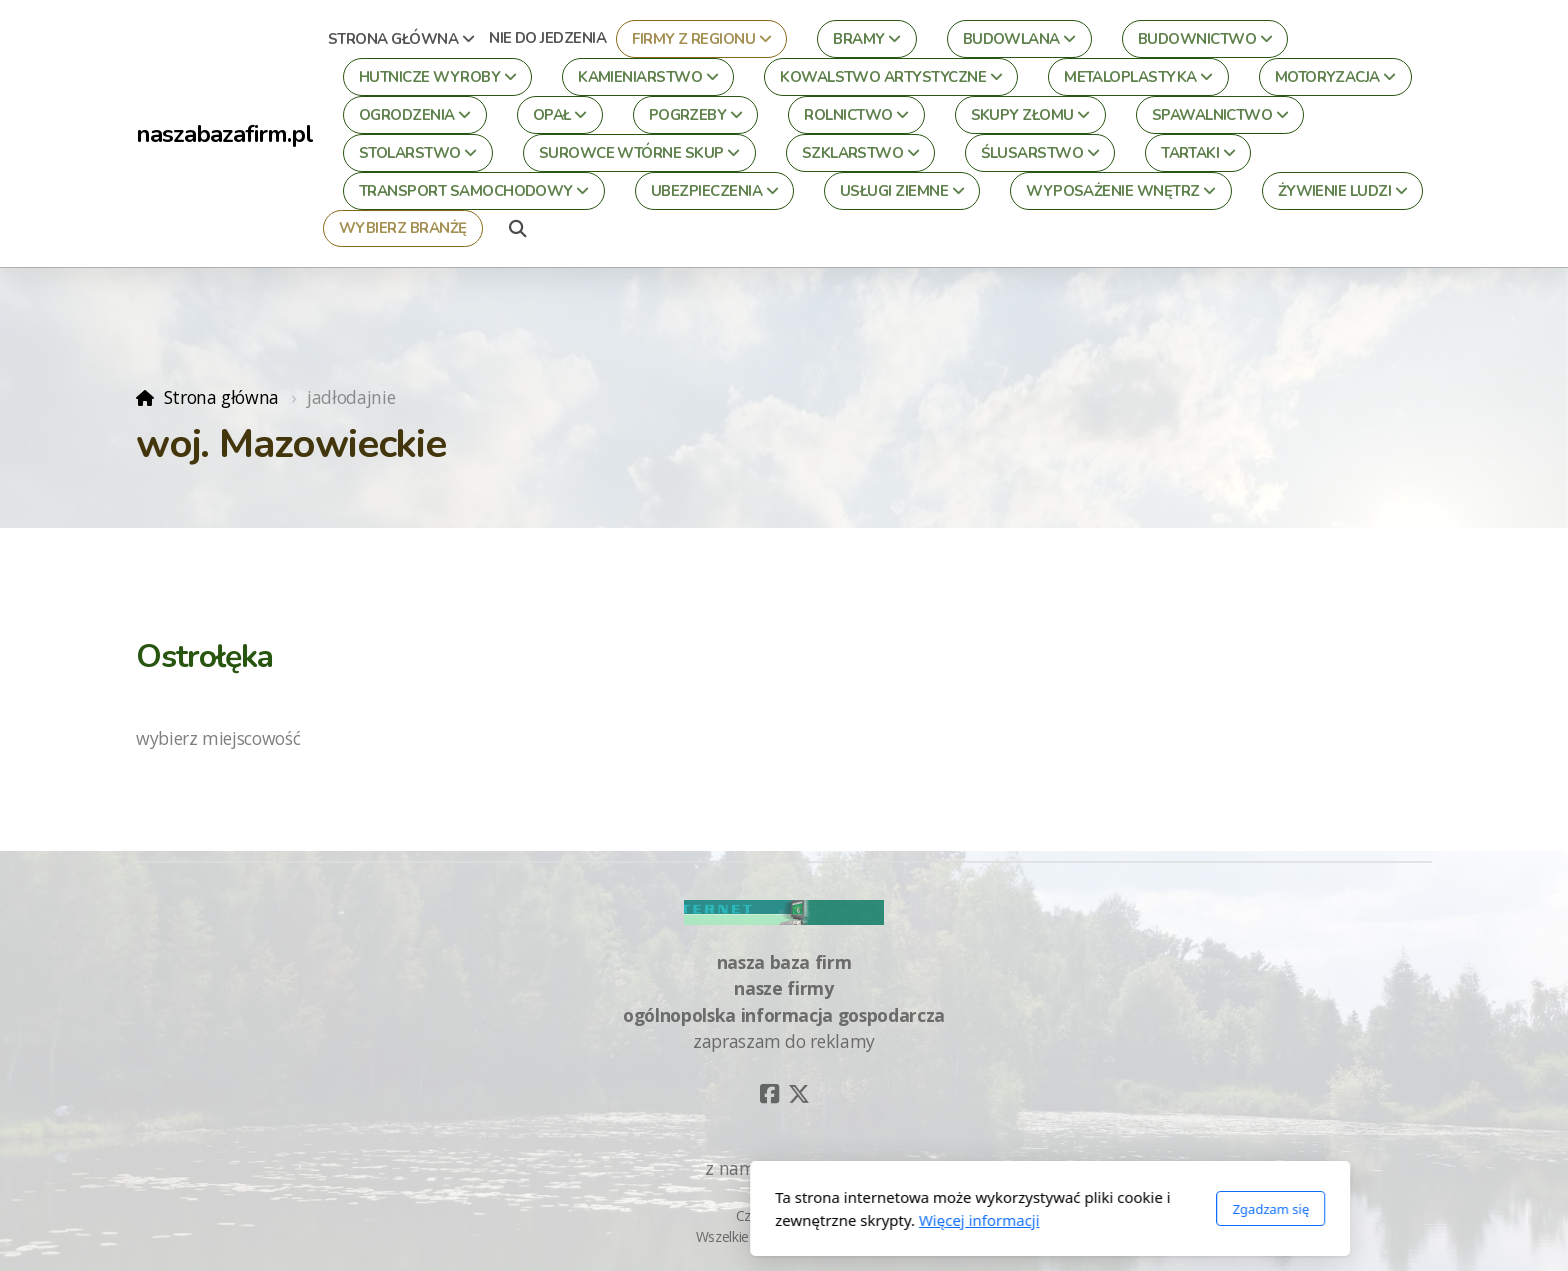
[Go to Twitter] (799, 1094)
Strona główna (221, 397)
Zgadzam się (1004, 1209)
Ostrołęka (204, 656)
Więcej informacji (713, 1220)
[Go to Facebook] (769, 1094)
